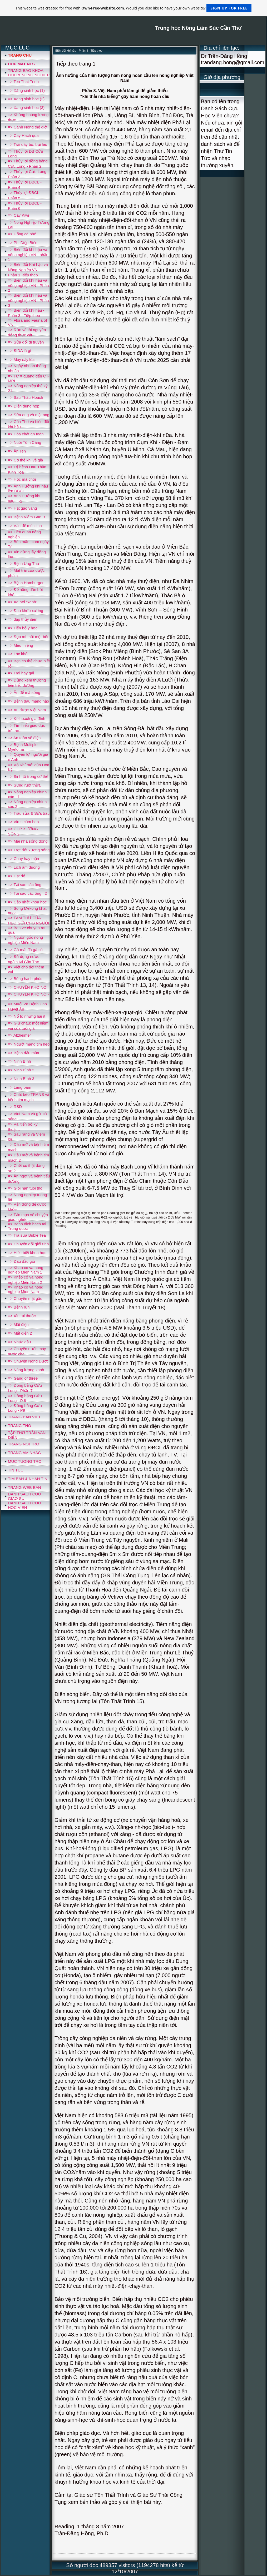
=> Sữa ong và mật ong (28, 414)
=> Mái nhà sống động (28, 841)
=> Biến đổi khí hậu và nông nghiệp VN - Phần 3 (28, 300)
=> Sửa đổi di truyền (26, 342)
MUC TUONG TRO (25, 1461)
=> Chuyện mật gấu (25, 1298)
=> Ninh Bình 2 (21, 1070)
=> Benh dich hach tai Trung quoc (27, 1226)
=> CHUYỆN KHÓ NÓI (28, 987)
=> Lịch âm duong (24, 867)
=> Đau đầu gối (21, 1261)
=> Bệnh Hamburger (26, 582)
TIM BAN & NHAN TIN (27, 1478)
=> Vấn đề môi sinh (25, 525)
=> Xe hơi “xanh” (22, 602)
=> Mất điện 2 (20, 1333)
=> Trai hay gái (21, 673)
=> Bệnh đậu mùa (23, 1053)
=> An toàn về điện (24, 737)
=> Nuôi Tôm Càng (24, 442)
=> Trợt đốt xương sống (29, 850)
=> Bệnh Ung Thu (23, 563)
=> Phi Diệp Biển (22, 242)
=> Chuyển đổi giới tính (28, 1244)
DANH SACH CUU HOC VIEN (24, 1505)
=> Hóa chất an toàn (26, 434)
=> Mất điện (18, 1324)
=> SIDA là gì (19, 350)
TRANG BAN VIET (24, 1417)
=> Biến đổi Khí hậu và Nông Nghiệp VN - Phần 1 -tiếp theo (28, 269)
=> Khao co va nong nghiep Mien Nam (25, 1289)
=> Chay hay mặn (23, 858)
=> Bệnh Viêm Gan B (26, 517)
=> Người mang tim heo (29, 1044)
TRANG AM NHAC (24, 1452)
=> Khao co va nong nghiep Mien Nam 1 (25, 1269)
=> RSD (15, 1106)
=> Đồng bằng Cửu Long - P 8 (25, 1398)
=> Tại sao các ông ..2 (27, 893)
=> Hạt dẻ (16, 876)
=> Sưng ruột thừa (24, 785)
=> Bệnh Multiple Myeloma (22, 747)
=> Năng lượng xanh (26, 1369)
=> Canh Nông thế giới (27, 127)
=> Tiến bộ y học (22, 628)
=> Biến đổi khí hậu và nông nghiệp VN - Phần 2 (28, 285)
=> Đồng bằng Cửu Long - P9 (25, 1408)
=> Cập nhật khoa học (27, 902)
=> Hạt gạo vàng (22, 508)
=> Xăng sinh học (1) (26, 90)
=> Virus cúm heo (23, 821)
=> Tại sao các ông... (26, 884)
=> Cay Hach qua (23, 135)
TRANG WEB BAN (24, 1487)
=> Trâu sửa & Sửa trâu (29, 813)
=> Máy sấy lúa (21, 359)
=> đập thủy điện (22, 619)
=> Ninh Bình (19, 1061)
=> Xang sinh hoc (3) (26, 107)
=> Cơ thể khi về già (25, 460)
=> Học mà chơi (22, 479)
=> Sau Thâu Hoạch (25, 397)
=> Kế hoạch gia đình (26, 718)
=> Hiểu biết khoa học (27, 1252)
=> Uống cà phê (22, 234)
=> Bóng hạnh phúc (25, 978)
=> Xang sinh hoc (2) (26, 99)
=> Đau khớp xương (25, 610)
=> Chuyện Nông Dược (28, 1361)
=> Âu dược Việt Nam (27, 710)
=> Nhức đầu (19, 1342)
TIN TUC (15, 1470)
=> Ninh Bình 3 (21, 1078)
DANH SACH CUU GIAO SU (24, 1496)
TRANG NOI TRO (23, 1444)
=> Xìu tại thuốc (22, 1316)
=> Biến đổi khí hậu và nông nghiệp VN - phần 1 (28, 254)
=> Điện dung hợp (23, 406)
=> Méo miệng (20, 645)
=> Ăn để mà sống (24, 692)
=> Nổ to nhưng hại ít (26, 1016)
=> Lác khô (17, 654)
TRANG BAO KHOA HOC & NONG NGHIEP (29, 72)
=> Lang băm (19, 1087)
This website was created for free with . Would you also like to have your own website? (133, 8)
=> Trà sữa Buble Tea (27, 1235)
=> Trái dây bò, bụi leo (27, 144)
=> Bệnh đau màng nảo (28, 701)
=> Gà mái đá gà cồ (25, 949)
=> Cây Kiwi (18, 215)
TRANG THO (19, 1425)
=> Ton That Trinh (23, 81)
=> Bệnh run (18, 1307)
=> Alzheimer (19, 1035)
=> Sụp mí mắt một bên (29, 636)
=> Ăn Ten (17, 451)
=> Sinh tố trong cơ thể (28, 776)
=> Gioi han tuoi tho (25, 1188)
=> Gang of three (23, 1378)
